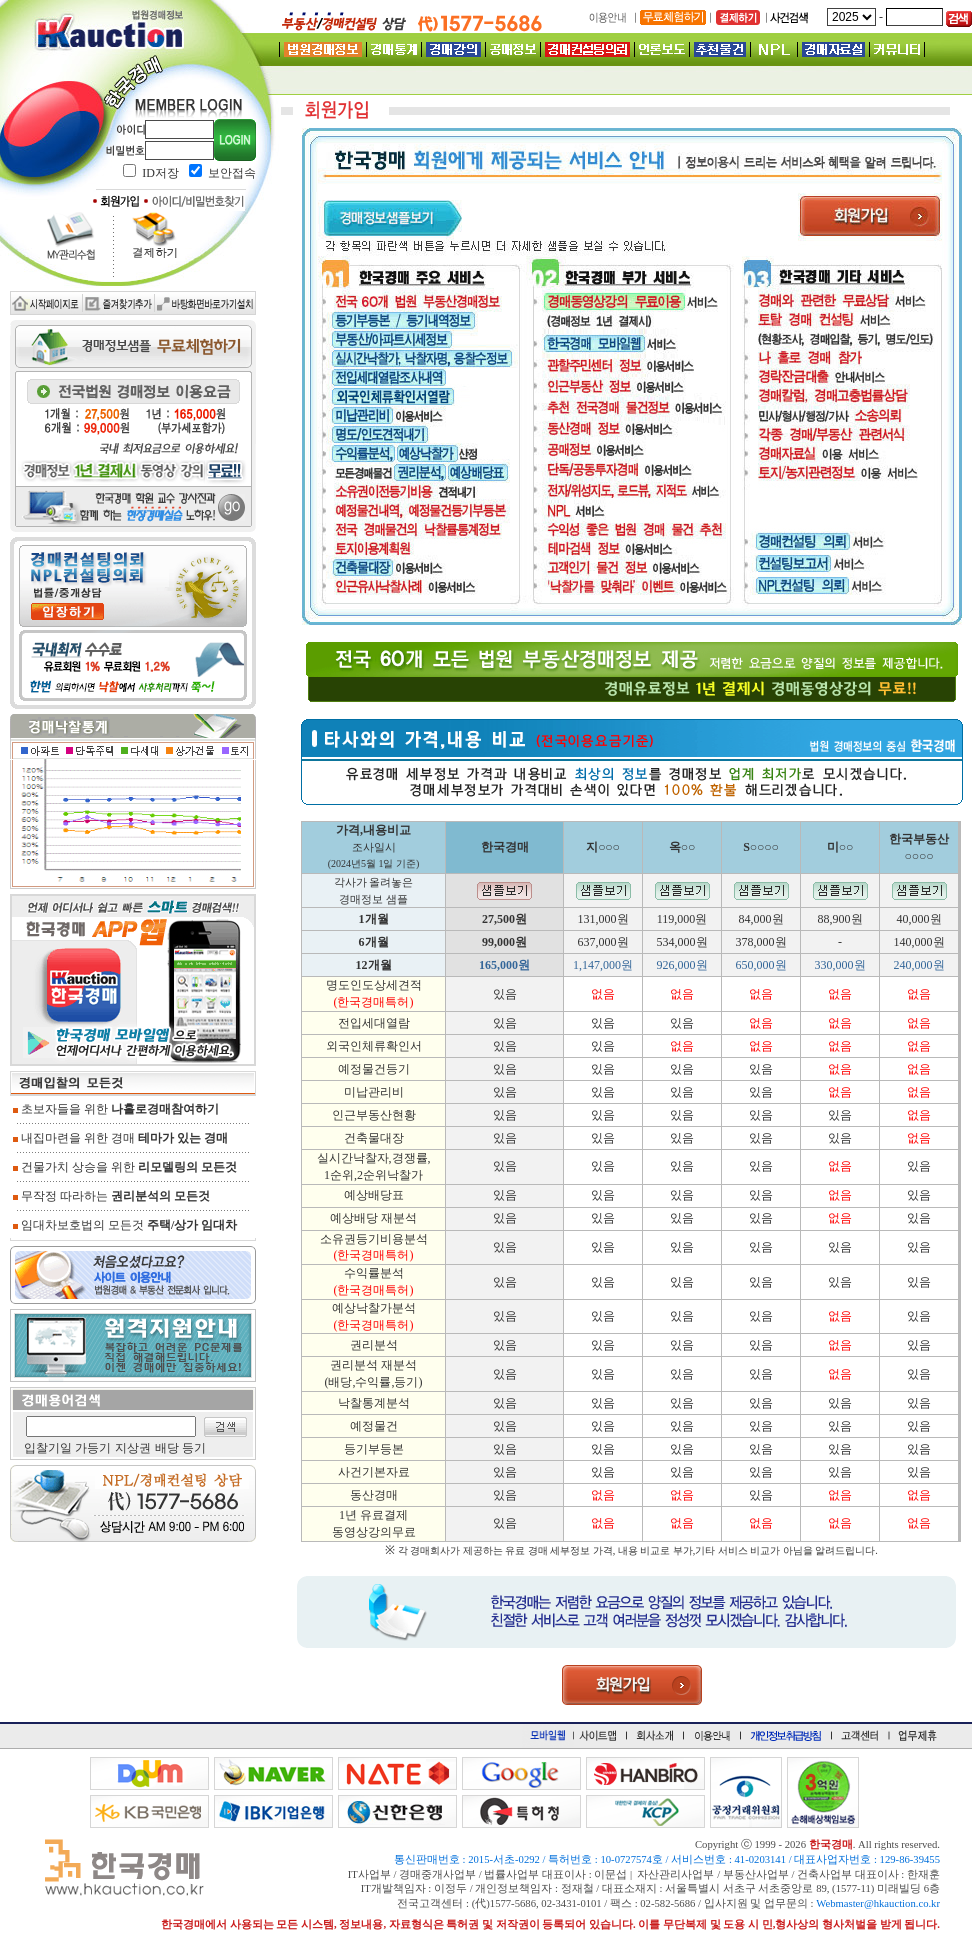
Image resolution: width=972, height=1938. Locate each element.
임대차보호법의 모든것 (125, 1225)
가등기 (93, 1448)
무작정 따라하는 (111, 1196)
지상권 (133, 1448)
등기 (194, 1448)
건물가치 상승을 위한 (125, 1167)
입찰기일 (48, 1448)
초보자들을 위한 (116, 1109)
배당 (167, 1448)
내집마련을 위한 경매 (120, 1138)
